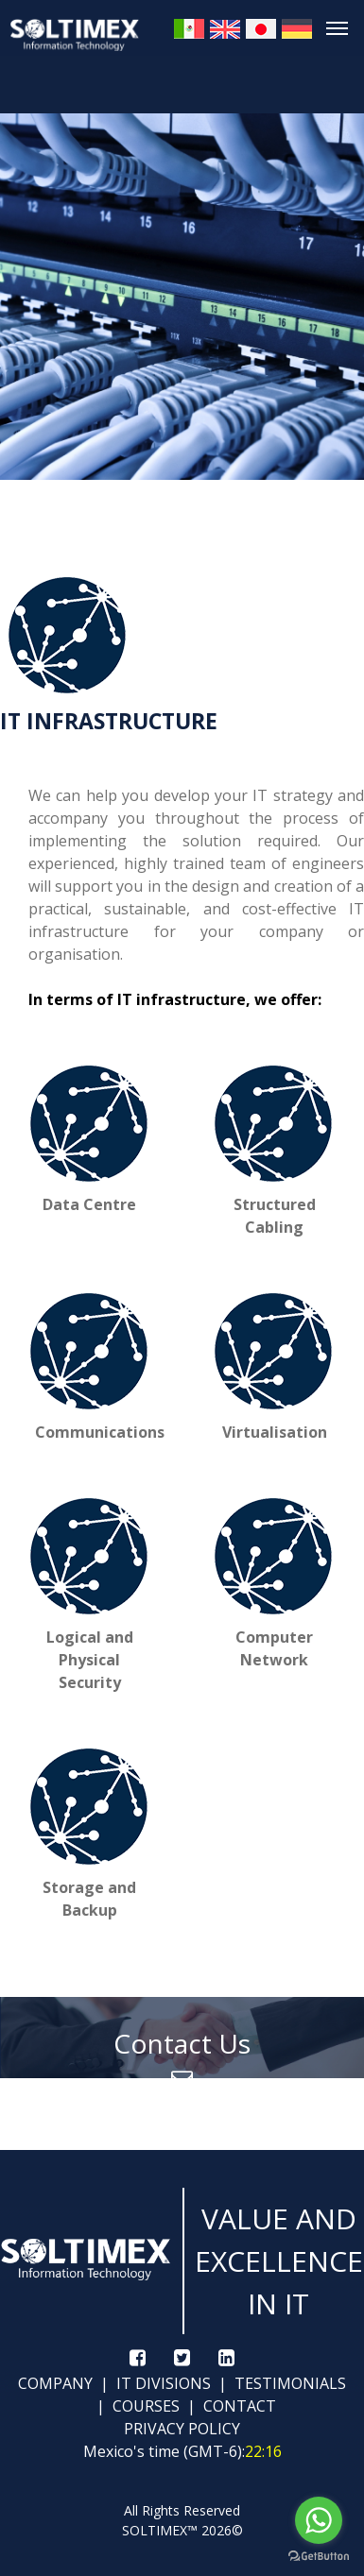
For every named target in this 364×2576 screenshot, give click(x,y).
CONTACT (237, 2406)
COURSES (144, 2406)
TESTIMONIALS (288, 2383)
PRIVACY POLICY (182, 2428)
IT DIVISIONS (162, 2383)
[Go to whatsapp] (318, 2520)
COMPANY (55, 2383)
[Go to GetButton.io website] (318, 2556)
